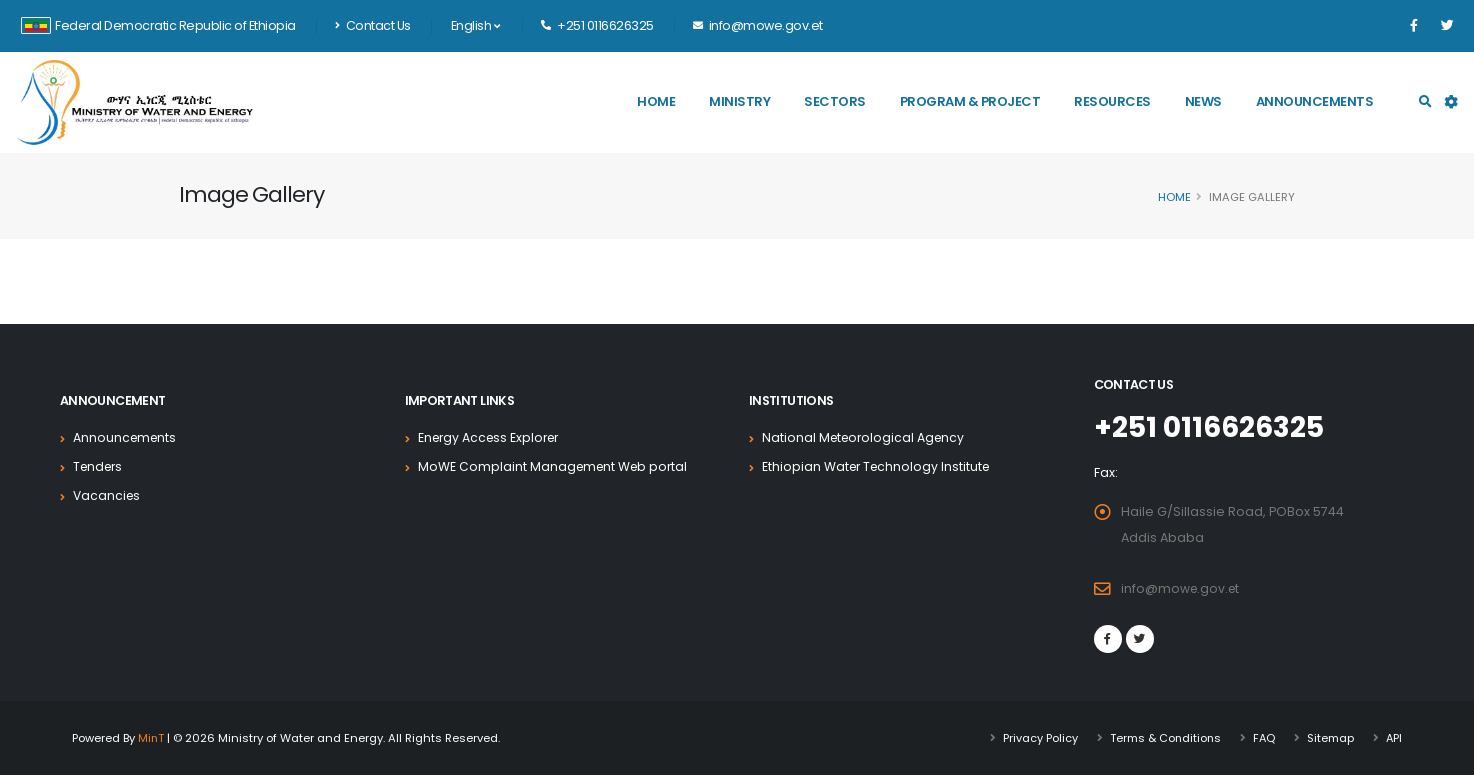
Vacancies (108, 495)
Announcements (1315, 101)
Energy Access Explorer (492, 437)
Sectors (835, 101)
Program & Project (970, 101)
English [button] (475, 25)
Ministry (739, 101)
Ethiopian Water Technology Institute (879, 466)
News (1203, 101)
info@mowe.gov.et (1182, 588)
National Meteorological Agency (866, 437)
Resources (1112, 101)
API (1393, 738)
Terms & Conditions (1162, 738)
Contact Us (373, 25)
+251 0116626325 (1213, 427)
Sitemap (1329, 738)
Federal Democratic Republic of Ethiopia (158, 25)
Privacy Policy (1035, 738)
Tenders (100, 466)
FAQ (1262, 738)
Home (656, 101)
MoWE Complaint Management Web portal (556, 466)
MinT (151, 738)
